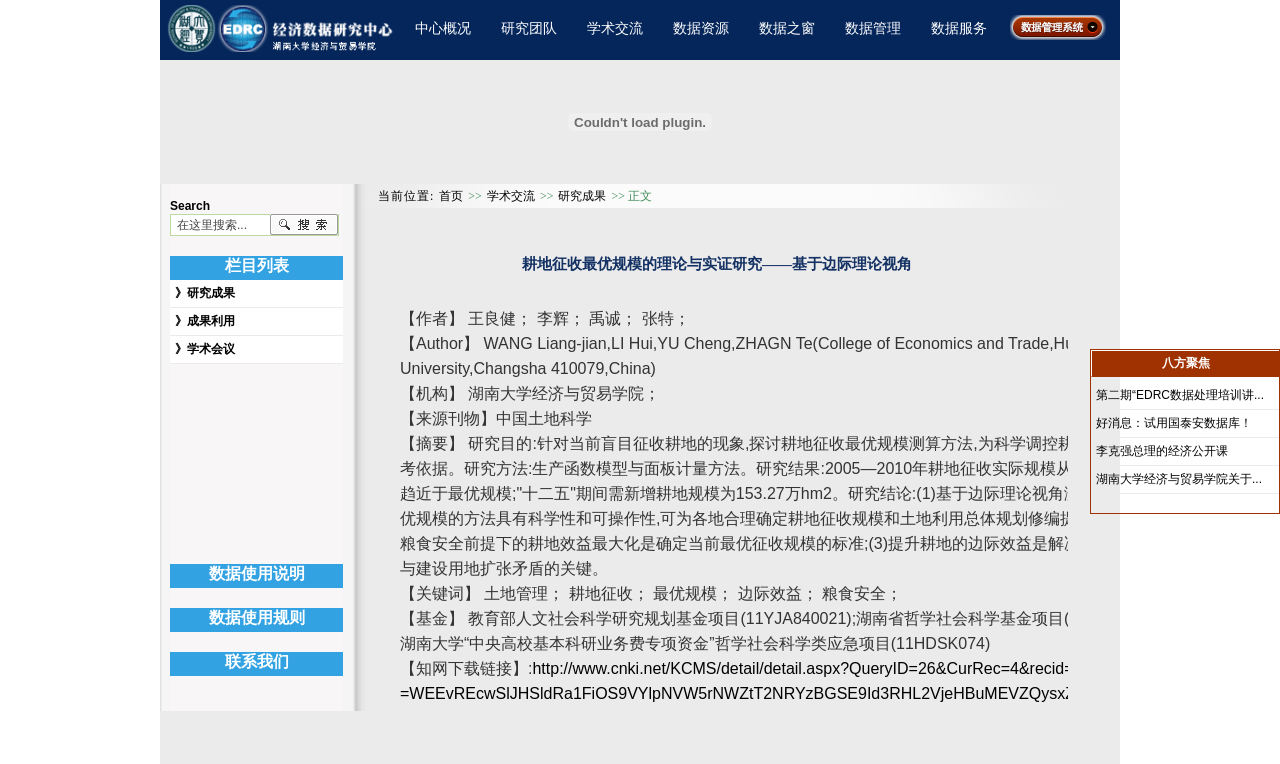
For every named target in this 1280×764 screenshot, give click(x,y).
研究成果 (211, 293)
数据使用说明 (257, 573)
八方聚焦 (1186, 363)
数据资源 (701, 28)
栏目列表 (257, 265)
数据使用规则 (257, 617)
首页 (451, 196)
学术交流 (615, 28)
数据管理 (873, 28)
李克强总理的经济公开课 (1162, 451)
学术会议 (211, 349)
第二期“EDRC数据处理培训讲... (1180, 395)
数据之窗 (787, 28)
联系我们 (257, 661)
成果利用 (211, 321)
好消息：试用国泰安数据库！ (1174, 423)
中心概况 (443, 28)
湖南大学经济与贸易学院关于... (1179, 479)
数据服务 (959, 28)
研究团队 (529, 28)
